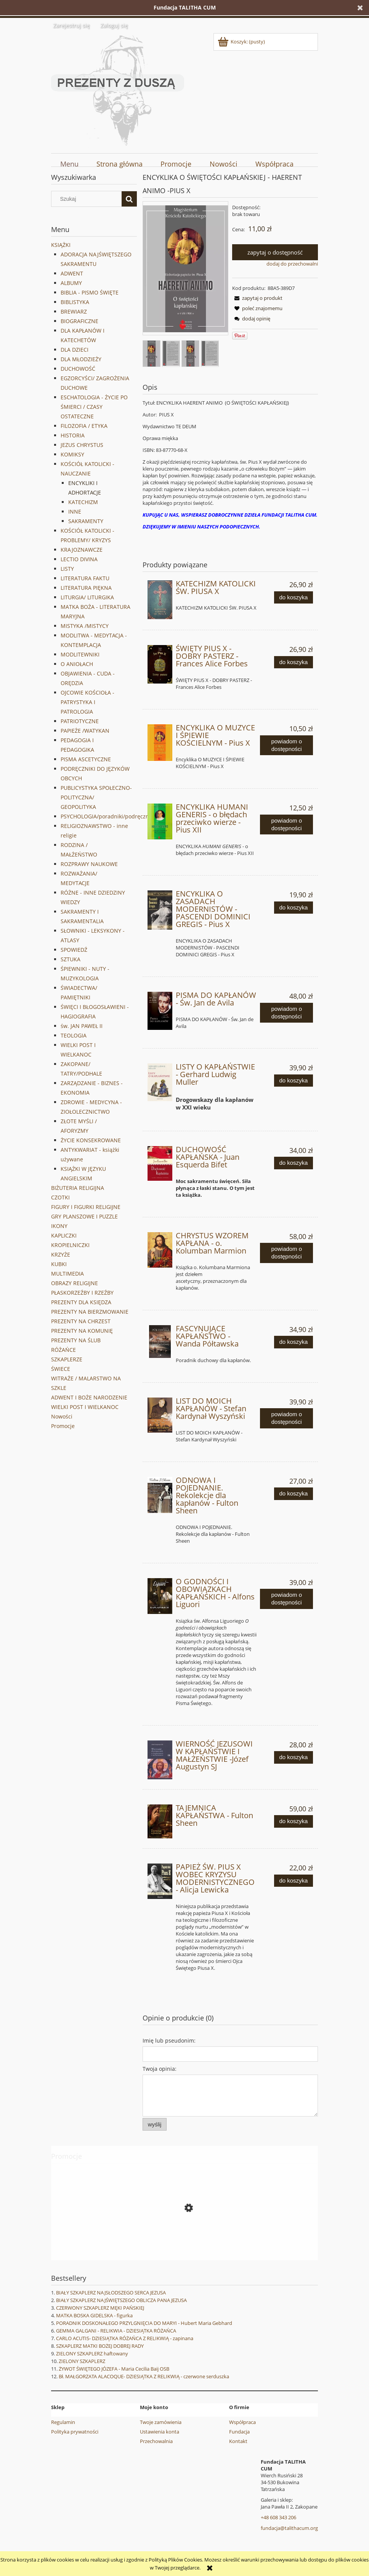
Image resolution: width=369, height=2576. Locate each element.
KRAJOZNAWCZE (82, 549)
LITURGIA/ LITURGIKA (87, 597)
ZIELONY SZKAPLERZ (82, 2361)
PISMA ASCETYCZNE (86, 759)
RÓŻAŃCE (63, 1349)
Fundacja (239, 2431)
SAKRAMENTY (85, 521)
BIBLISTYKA (75, 302)
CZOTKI (60, 1197)
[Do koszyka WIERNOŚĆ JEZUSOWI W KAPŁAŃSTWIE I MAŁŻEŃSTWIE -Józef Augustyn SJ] (293, 1757)
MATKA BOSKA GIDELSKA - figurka (94, 2315)
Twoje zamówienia (160, 2422)
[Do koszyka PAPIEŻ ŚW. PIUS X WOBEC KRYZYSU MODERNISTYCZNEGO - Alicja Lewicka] (293, 1881)
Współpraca (242, 2422)
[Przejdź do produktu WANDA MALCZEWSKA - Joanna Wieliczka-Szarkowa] (184, 2242)
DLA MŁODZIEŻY (81, 359)
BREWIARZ (74, 311)
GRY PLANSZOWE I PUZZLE (84, 1216)
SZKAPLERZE (66, 1359)
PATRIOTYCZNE (80, 721)
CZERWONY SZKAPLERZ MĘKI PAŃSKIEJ (100, 2307)
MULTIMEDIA (67, 1273)
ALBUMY (71, 283)
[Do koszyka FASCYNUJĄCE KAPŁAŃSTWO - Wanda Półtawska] (293, 1342)
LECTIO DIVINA (79, 559)
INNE (74, 511)
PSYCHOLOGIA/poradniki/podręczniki (108, 816)
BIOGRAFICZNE (79, 321)
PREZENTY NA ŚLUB (76, 1340)
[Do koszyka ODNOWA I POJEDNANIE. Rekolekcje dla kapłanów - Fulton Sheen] (293, 1493)
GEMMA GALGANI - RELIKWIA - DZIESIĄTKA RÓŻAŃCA (116, 2330)
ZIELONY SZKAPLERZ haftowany (92, 2353)
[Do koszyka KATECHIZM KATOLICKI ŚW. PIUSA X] (293, 597)
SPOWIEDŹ (74, 949)
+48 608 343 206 (278, 2517)
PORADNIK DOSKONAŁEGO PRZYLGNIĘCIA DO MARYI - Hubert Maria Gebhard (144, 2323)
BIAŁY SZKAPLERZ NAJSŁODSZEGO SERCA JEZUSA (111, 2292)
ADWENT (72, 273)
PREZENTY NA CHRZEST (81, 1321)
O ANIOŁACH (77, 664)
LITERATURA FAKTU (85, 578)
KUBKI (59, 1264)
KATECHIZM (83, 502)
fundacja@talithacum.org (289, 2528)
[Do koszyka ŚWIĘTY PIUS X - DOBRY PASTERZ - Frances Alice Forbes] (293, 662)
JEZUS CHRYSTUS (82, 444)
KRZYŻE (60, 1254)
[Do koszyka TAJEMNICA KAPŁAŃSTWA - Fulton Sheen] (293, 1821)
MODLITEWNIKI (80, 654)
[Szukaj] (129, 199)
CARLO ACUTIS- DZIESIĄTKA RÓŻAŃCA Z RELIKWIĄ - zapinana (124, 2338)
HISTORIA (73, 435)
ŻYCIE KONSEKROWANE (91, 1140)
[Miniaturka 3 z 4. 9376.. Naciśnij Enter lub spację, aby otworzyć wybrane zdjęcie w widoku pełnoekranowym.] (190, 354)
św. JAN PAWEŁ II (82, 1025)
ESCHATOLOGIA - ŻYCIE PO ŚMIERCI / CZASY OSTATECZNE (94, 407)
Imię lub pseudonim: (169, 2040)
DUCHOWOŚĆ (78, 368)
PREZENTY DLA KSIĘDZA (81, 1302)
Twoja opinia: (159, 2068)
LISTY (67, 568)
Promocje (63, 1426)
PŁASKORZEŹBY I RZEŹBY (82, 1292)
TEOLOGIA (74, 1035)
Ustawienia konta (159, 2431)
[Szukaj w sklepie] (88, 199)
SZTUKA (70, 959)
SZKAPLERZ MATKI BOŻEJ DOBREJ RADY (100, 2345)
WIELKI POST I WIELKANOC (85, 1406)
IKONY (59, 1226)
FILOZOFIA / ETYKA (84, 425)
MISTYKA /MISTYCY (85, 625)
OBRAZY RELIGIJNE (74, 1283)
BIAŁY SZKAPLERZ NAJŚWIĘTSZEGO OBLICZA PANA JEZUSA (121, 2300)
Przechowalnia (156, 2441)
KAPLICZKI (64, 1235)
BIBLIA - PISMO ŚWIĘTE (90, 292)
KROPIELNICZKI (70, 1245)
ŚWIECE (60, 1368)
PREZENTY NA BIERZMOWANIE (89, 1311)
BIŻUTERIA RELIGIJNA (77, 1187)
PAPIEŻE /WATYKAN (85, 730)
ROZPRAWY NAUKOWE (89, 864)
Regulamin (63, 2422)
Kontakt (238, 2441)
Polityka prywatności (74, 2431)
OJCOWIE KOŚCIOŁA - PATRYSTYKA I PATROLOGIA (87, 702)
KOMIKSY (72, 454)
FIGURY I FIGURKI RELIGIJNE (85, 1206)
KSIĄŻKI (61, 244)
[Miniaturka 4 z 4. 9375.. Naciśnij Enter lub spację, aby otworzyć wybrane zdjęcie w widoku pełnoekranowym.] (209, 353)
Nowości (61, 1416)
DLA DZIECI (74, 349)
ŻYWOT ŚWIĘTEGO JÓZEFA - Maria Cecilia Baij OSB (114, 2368)
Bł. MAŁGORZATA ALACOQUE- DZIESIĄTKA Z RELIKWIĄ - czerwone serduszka (144, 2376)
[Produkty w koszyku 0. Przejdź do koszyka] (242, 41)
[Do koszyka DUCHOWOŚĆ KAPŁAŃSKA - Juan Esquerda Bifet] (293, 1163)
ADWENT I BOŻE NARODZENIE (89, 1397)
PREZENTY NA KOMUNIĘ (82, 1330)
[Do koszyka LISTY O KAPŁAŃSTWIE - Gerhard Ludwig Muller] (293, 1080)
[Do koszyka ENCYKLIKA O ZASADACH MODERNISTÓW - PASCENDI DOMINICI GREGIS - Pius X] (293, 907)
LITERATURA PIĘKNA (86, 587)
